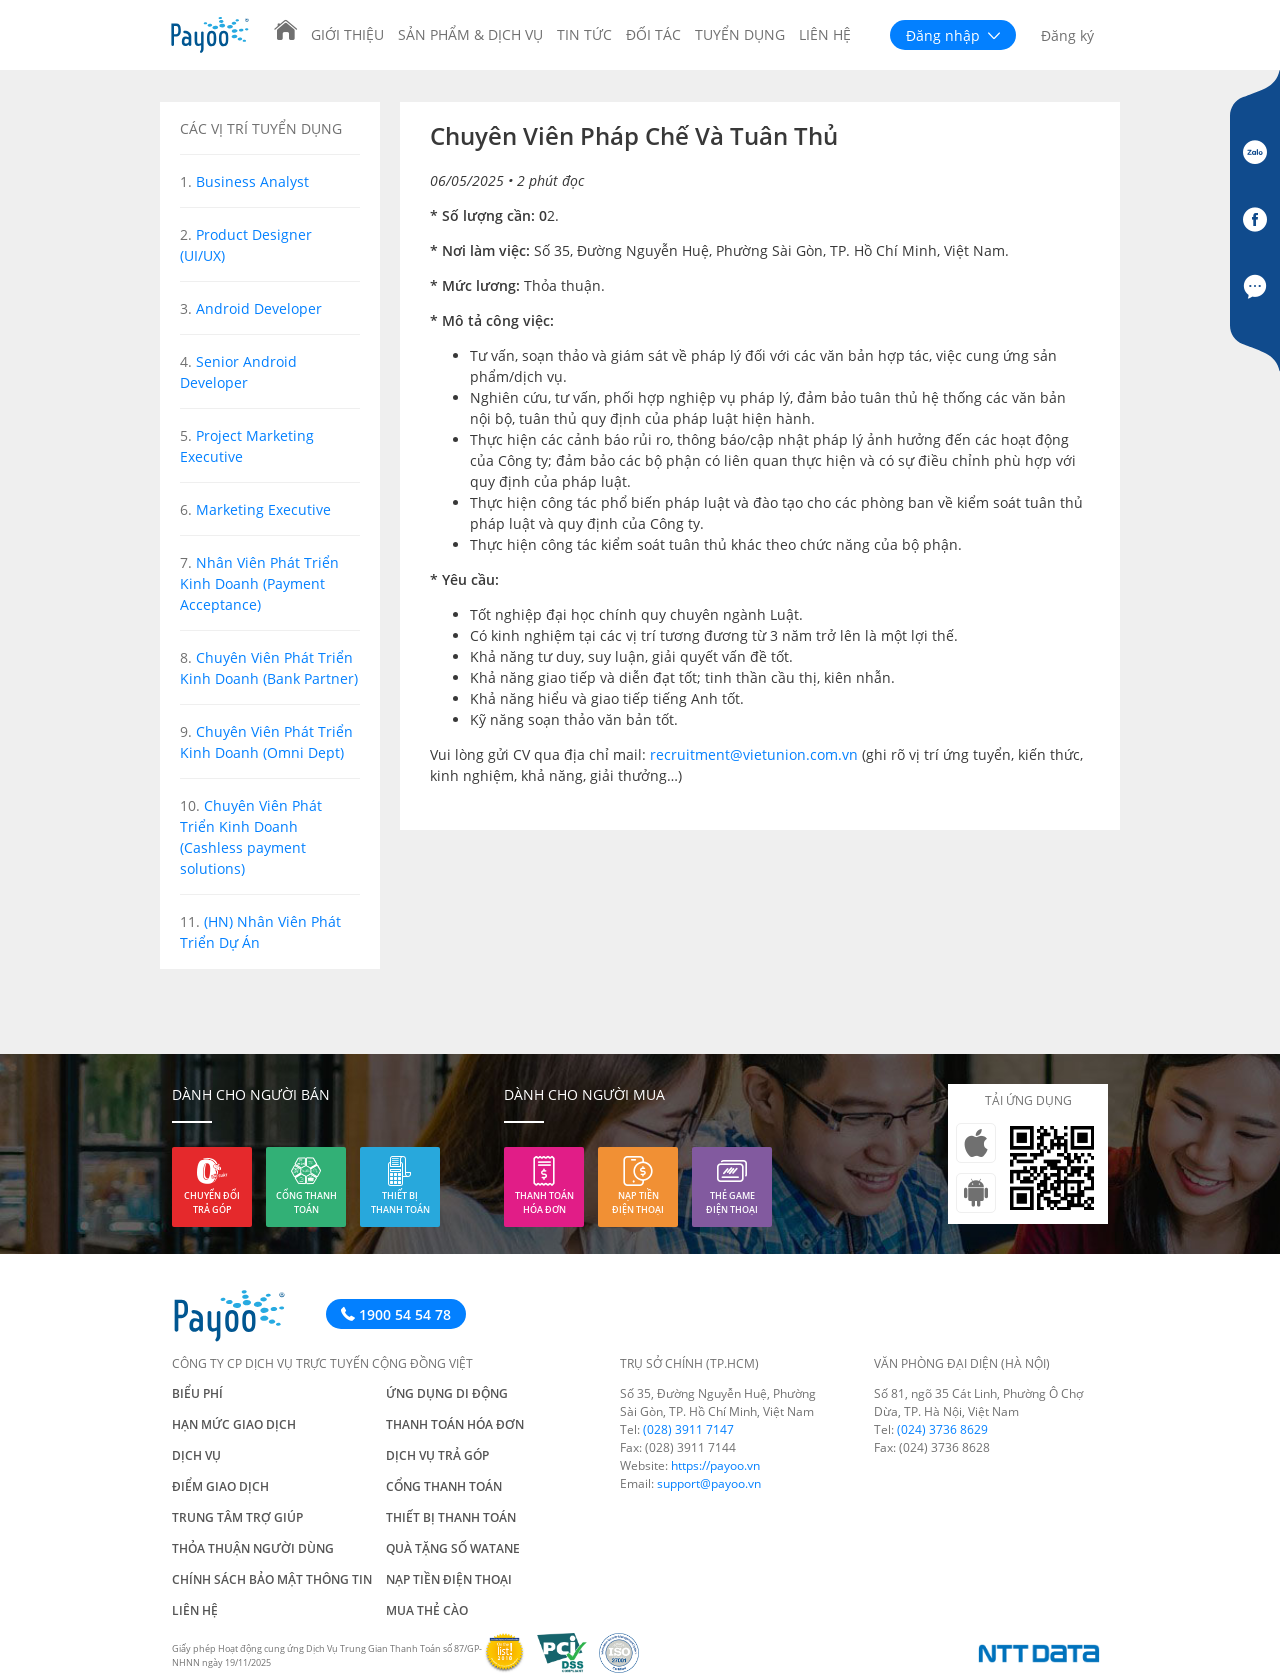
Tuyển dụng (740, 34)
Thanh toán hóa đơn (544, 1202)
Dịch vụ (196, 1455)
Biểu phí (197, 1393)
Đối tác (653, 34)
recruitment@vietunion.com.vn (754, 754)
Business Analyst (252, 181)
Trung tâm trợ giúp (237, 1517)
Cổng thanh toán (306, 1202)
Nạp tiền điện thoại (638, 1202)
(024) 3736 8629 (942, 1429)
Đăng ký (1067, 35)
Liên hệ (825, 34)
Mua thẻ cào (427, 1610)
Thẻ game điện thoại (732, 1202)
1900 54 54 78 (396, 1314)
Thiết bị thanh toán (400, 1202)
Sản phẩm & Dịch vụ (470, 34)
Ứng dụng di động (447, 1393)
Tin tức (584, 34)
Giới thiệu (347, 34)
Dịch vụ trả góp (437, 1455)
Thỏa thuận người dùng (253, 1548)
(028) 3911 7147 (688, 1429)
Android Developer (259, 308)
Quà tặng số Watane (453, 1548)
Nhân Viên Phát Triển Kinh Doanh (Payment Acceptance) (259, 583)
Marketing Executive (263, 509)
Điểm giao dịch (220, 1486)
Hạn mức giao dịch (234, 1424)
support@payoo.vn (709, 1483)
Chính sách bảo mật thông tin (272, 1579)
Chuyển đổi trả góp (212, 1202)
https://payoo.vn (715, 1465)
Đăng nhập (953, 35)
